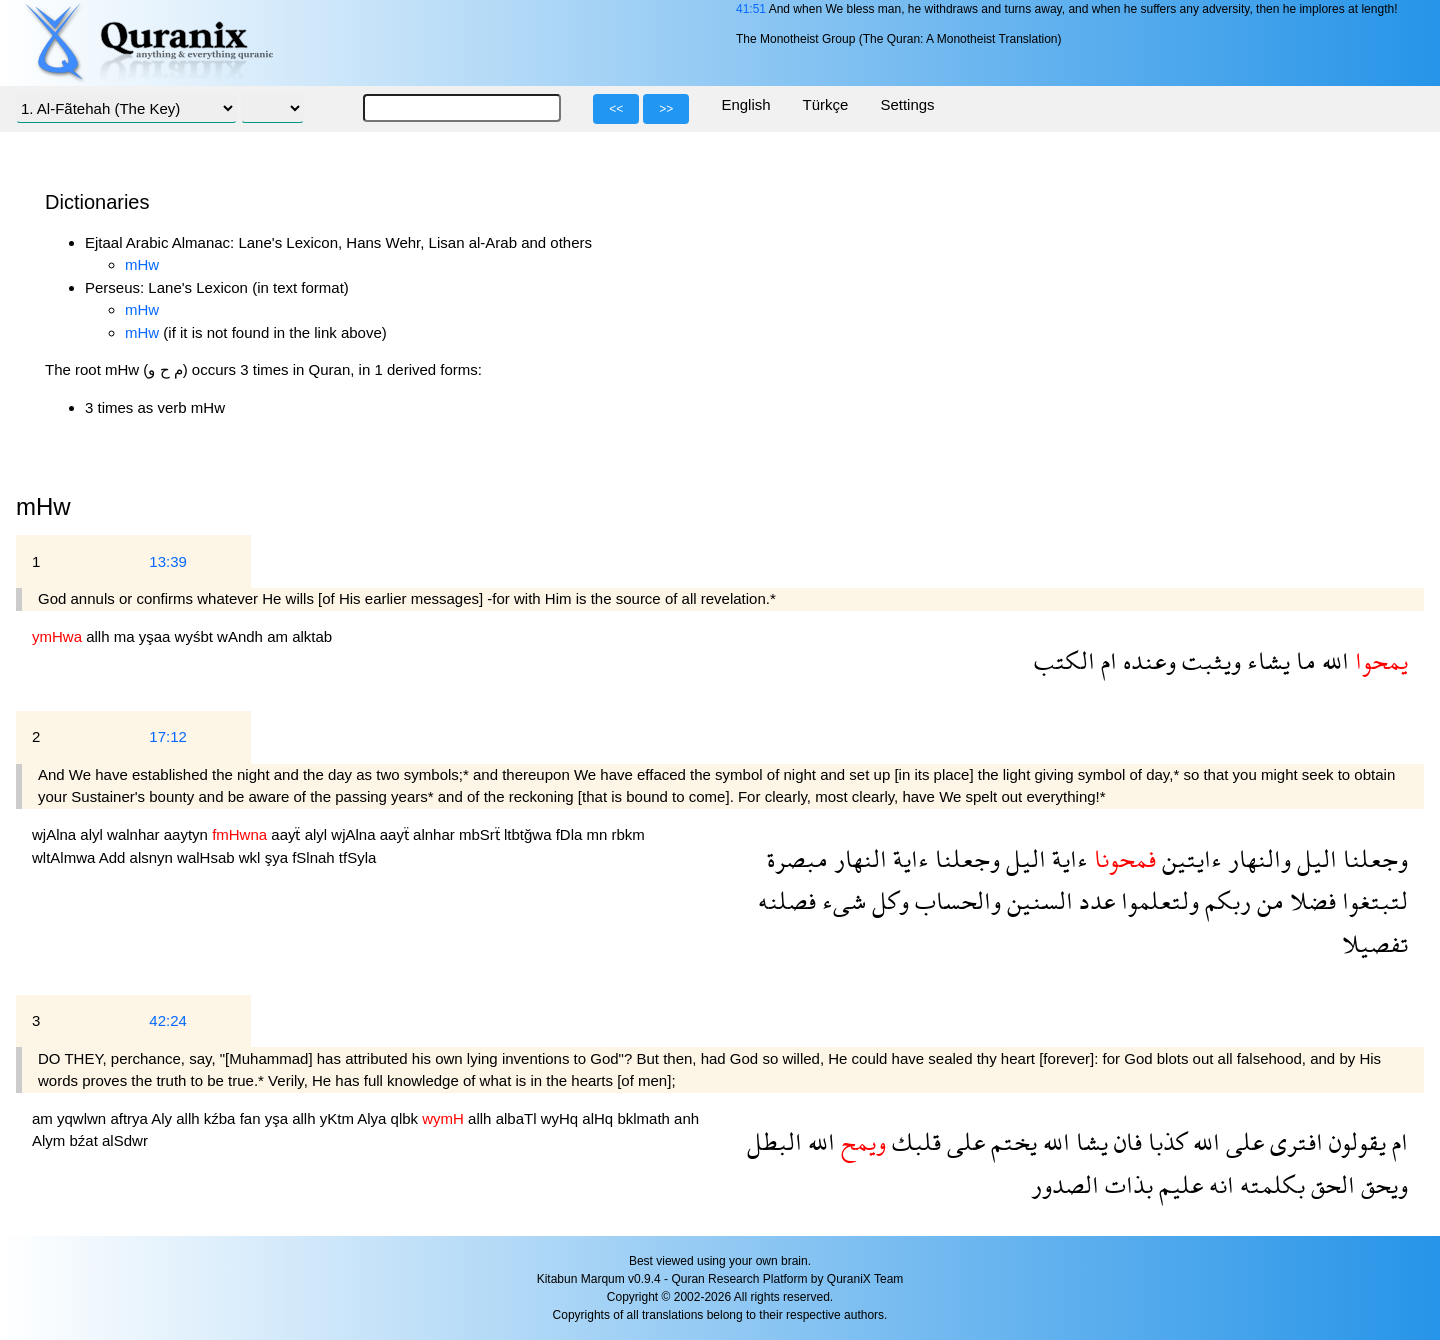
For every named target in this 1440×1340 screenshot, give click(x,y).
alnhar (436, 834)
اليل (1314, 858)
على (1242, 1141)
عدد (1094, 900)
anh (686, 1118)
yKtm (339, 1118)
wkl (252, 857)
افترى (1293, 1141)
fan (252, 1118)
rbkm (628, 834)
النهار (857, 858)
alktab (312, 636)
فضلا (1310, 900)
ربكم (1225, 900)
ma (126, 636)
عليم (1178, 1184)
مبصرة (797, 858)
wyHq (562, 1118)
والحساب (955, 900)
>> (666, 109)
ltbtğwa (530, 834)
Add (114, 857)
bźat (86, 1140)
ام (1106, 660)
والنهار (1256, 858)
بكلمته (1269, 1184)
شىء (841, 900)
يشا (1089, 1141)
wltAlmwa (65, 857)
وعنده (1146, 660)
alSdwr (125, 1140)
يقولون (1354, 1141)
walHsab (208, 857)
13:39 (168, 561)
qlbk (407, 1118)
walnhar (135, 834)
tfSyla (358, 857)
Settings (907, 104)
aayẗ (287, 834)
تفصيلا (1375, 943)
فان (1125, 1141)
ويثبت (1208, 660)
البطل (774, 1141)
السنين (1037, 900)
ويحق (1381, 1184)
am (279, 636)
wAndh (242, 636)
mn (599, 834)
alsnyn (154, 857)
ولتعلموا (1157, 900)
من (1267, 900)
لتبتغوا (1372, 900)
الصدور (1065, 1184)
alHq (599, 1118)
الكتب (1064, 660)
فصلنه (787, 900)
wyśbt (196, 636)
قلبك (913, 1141)
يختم (1011, 1141)
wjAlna (56, 834)
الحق (1330, 1184)
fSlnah (315, 857)
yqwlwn (83, 1118)
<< (616, 109)
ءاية (1067, 858)
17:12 (168, 736)
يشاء (1265, 660)
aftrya (130, 1118)
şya (279, 857)
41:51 (751, 9)
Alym (51, 1140)
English (745, 104)
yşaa (157, 636)
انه (1218, 1184)
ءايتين (1189, 858)
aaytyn (188, 834)
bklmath (645, 1118)
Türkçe (826, 104)
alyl (93, 834)
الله (1332, 660)
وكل (887, 900)
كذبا (1164, 1141)
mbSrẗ (481, 834)
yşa (279, 1118)
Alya (373, 1118)
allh (100, 636)
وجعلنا (1372, 858)
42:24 (168, 1020)
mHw (142, 264)
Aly (163, 1118)
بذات (1126, 1184)
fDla (571, 834)
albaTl (518, 1118)
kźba (222, 1118)
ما (1303, 660)
